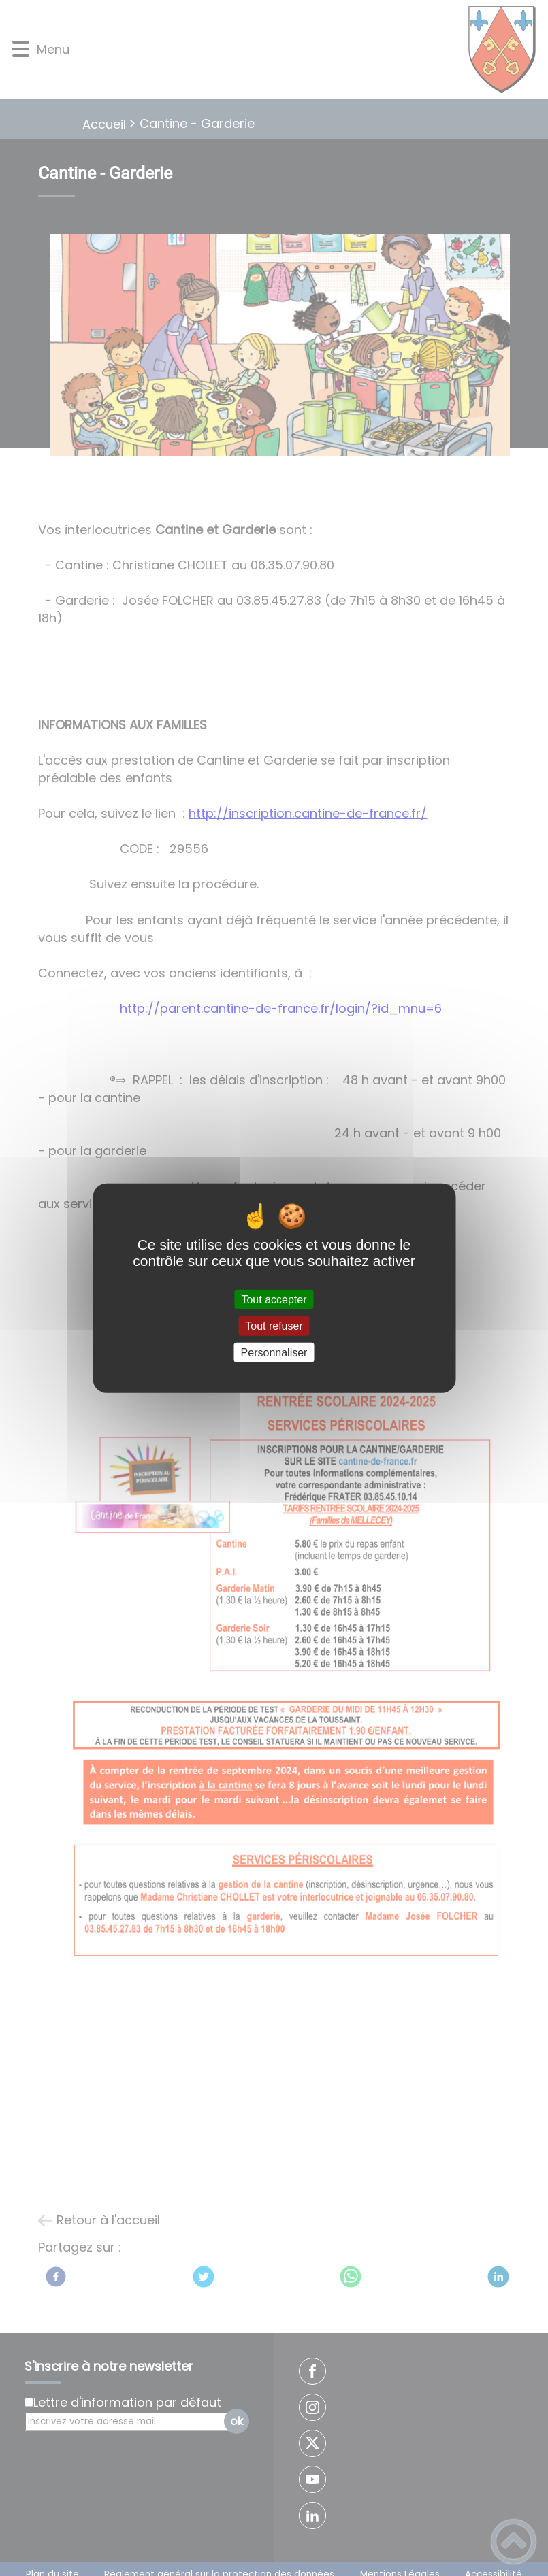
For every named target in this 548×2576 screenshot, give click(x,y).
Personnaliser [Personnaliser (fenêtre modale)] (274, 1352)
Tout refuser (273, 1325)
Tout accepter (273, 1299)
